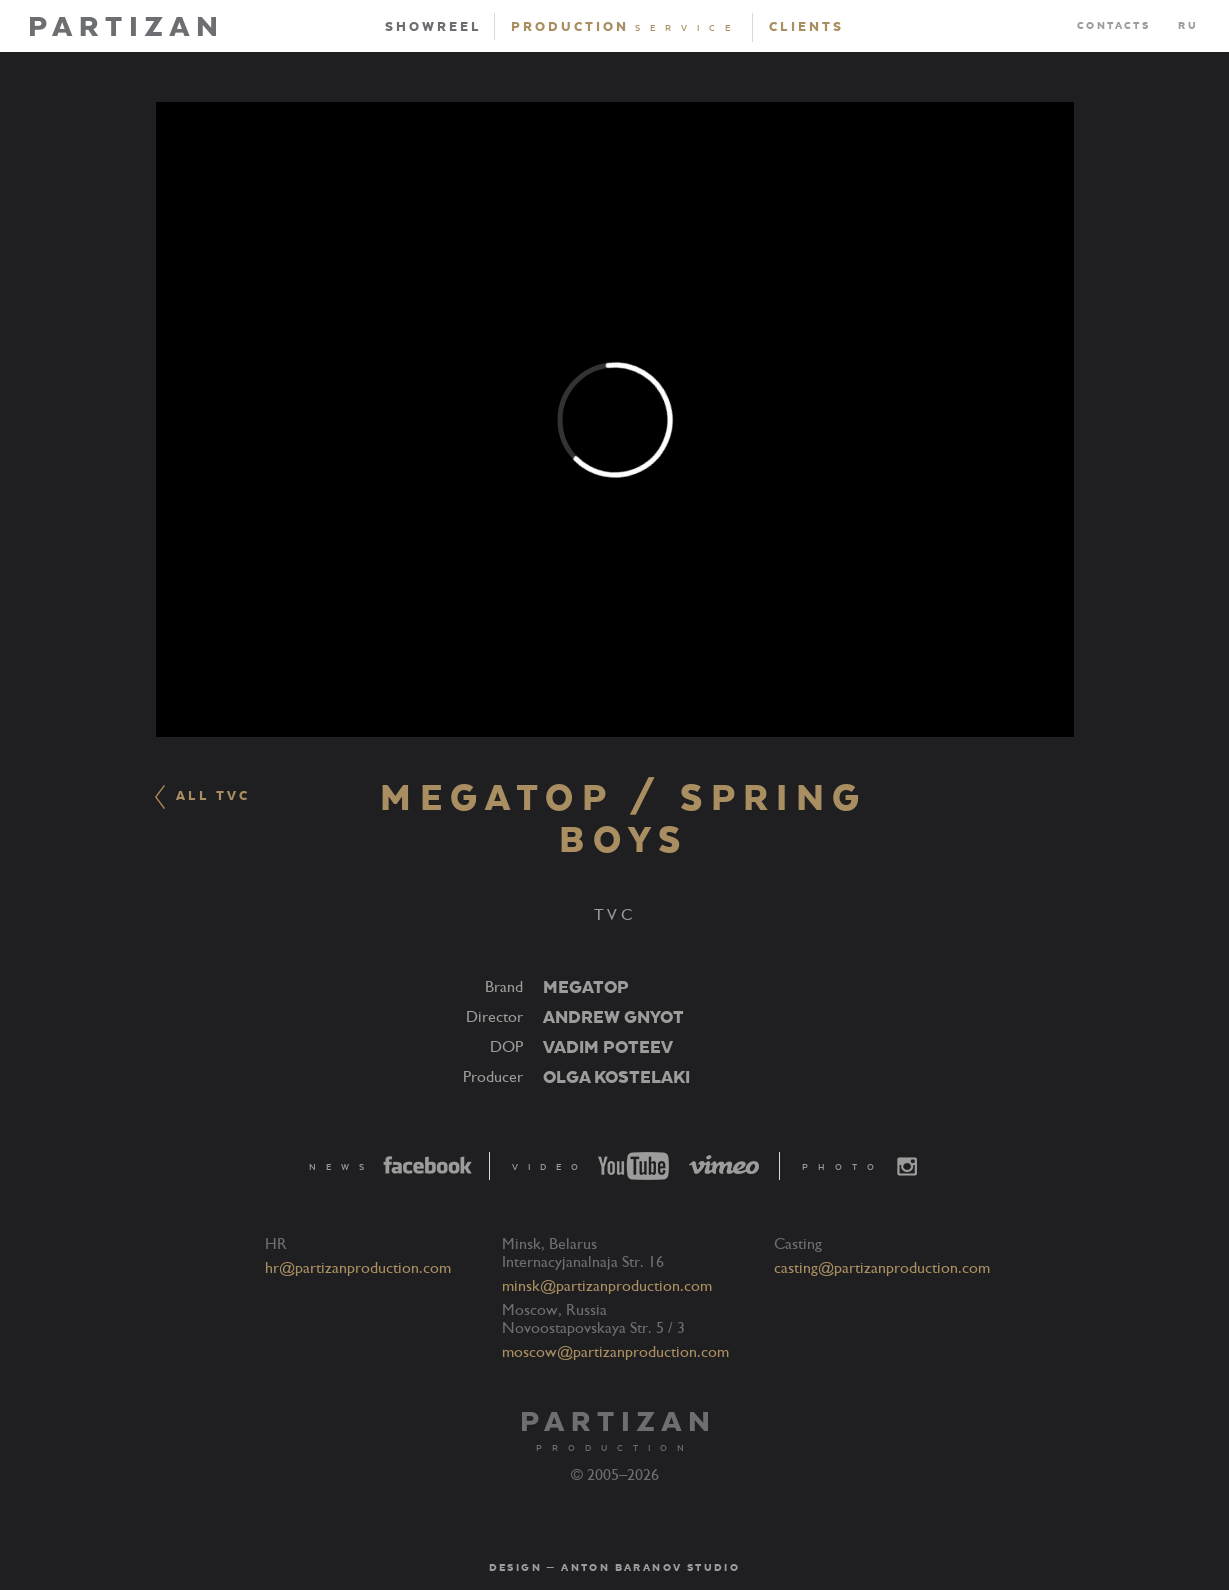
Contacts (1113, 26)
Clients (806, 26)
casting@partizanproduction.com (882, 1268)
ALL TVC (202, 797)
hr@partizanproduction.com (358, 1268)
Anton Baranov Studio (650, 1568)
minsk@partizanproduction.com (607, 1286)
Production (625, 26)
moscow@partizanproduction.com (615, 1352)
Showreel (433, 26)
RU (1188, 26)
